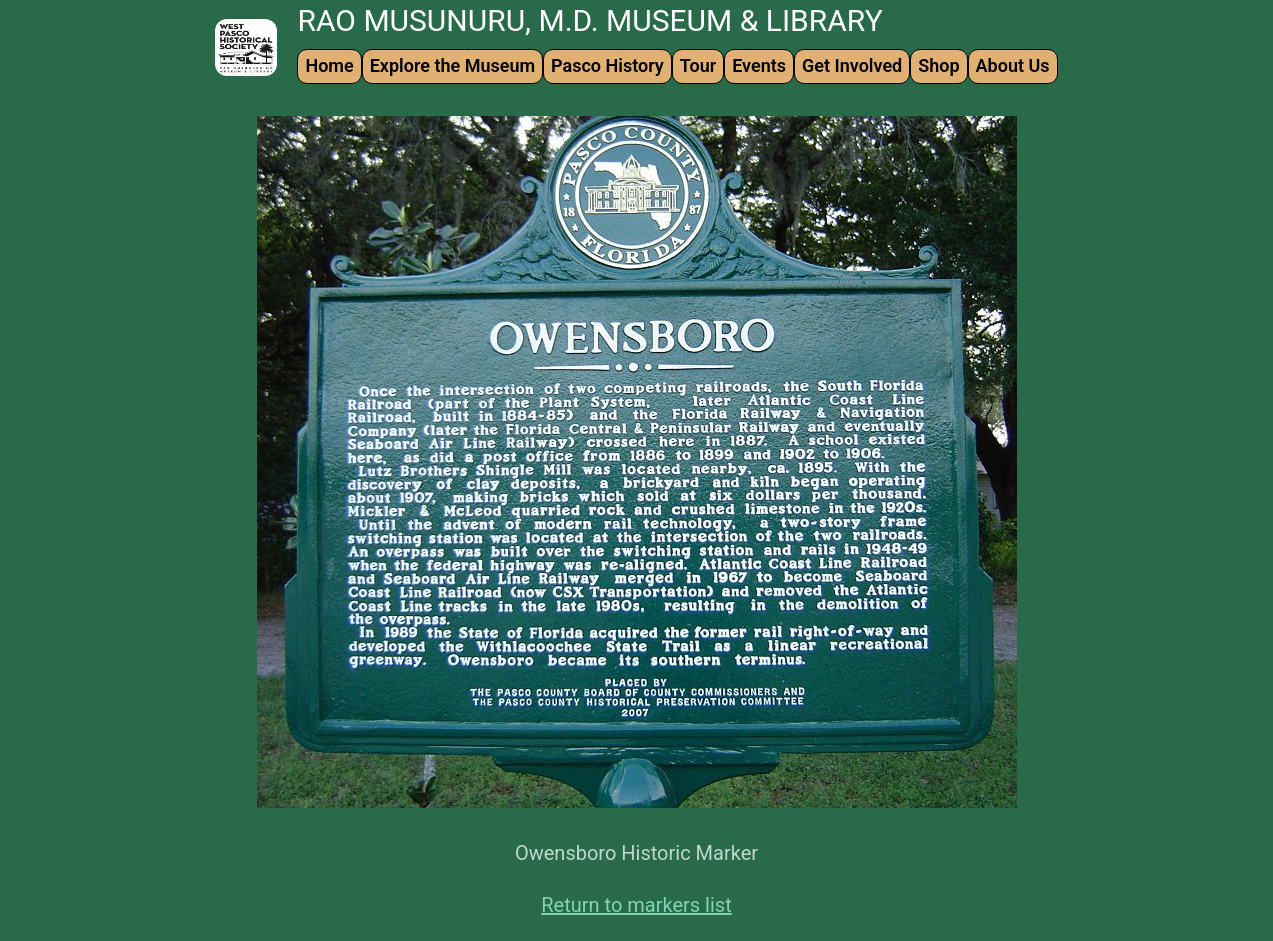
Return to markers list (636, 905)
